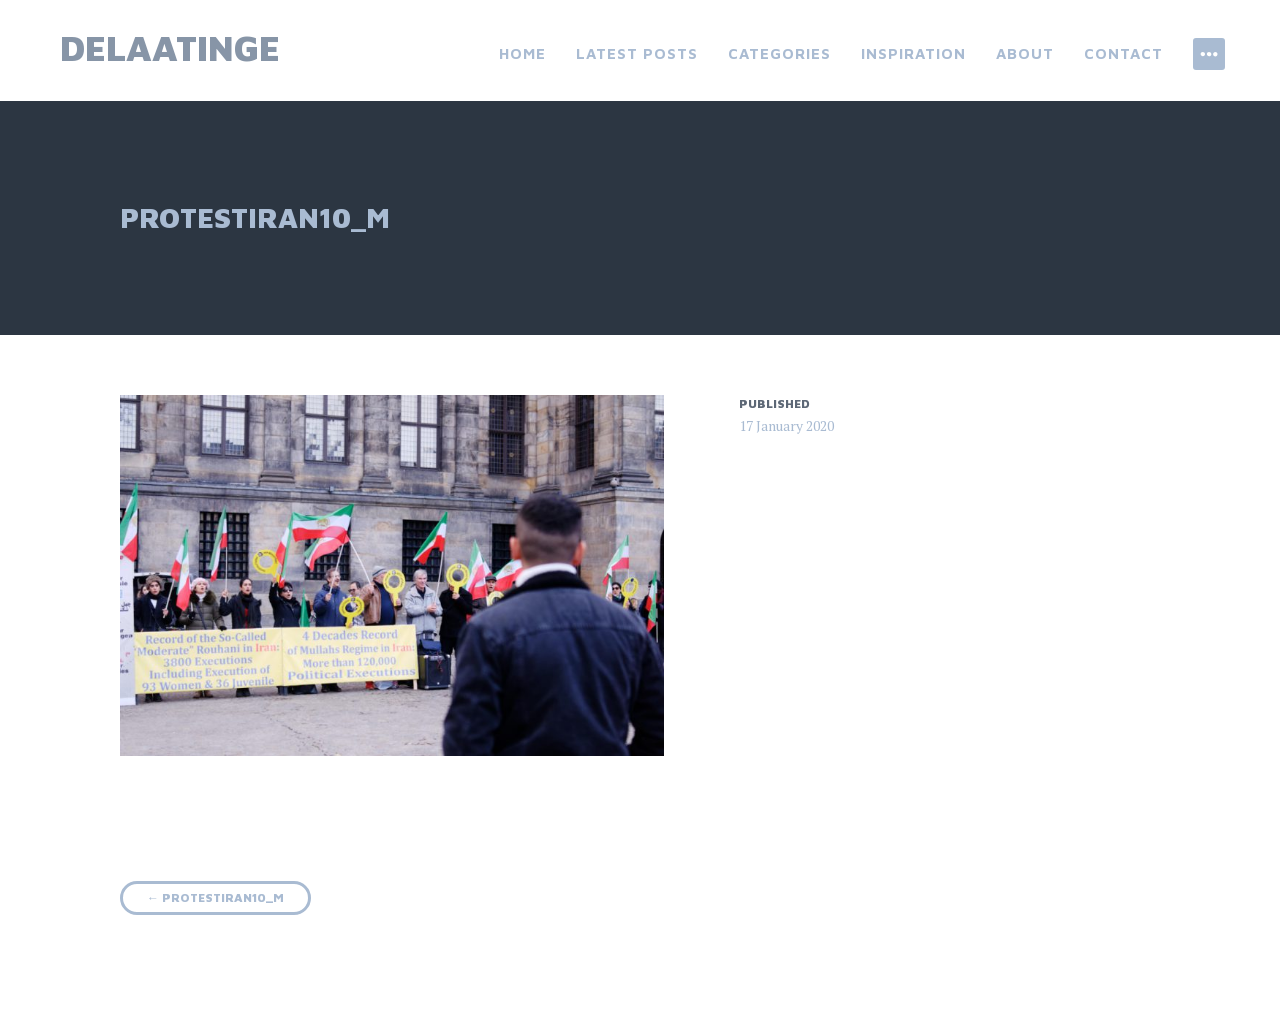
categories (779, 53)
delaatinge (170, 47)
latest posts (637, 53)
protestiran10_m (215, 897)
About (1025, 53)
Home (522, 53)
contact (1123, 53)
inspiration (913, 53)
